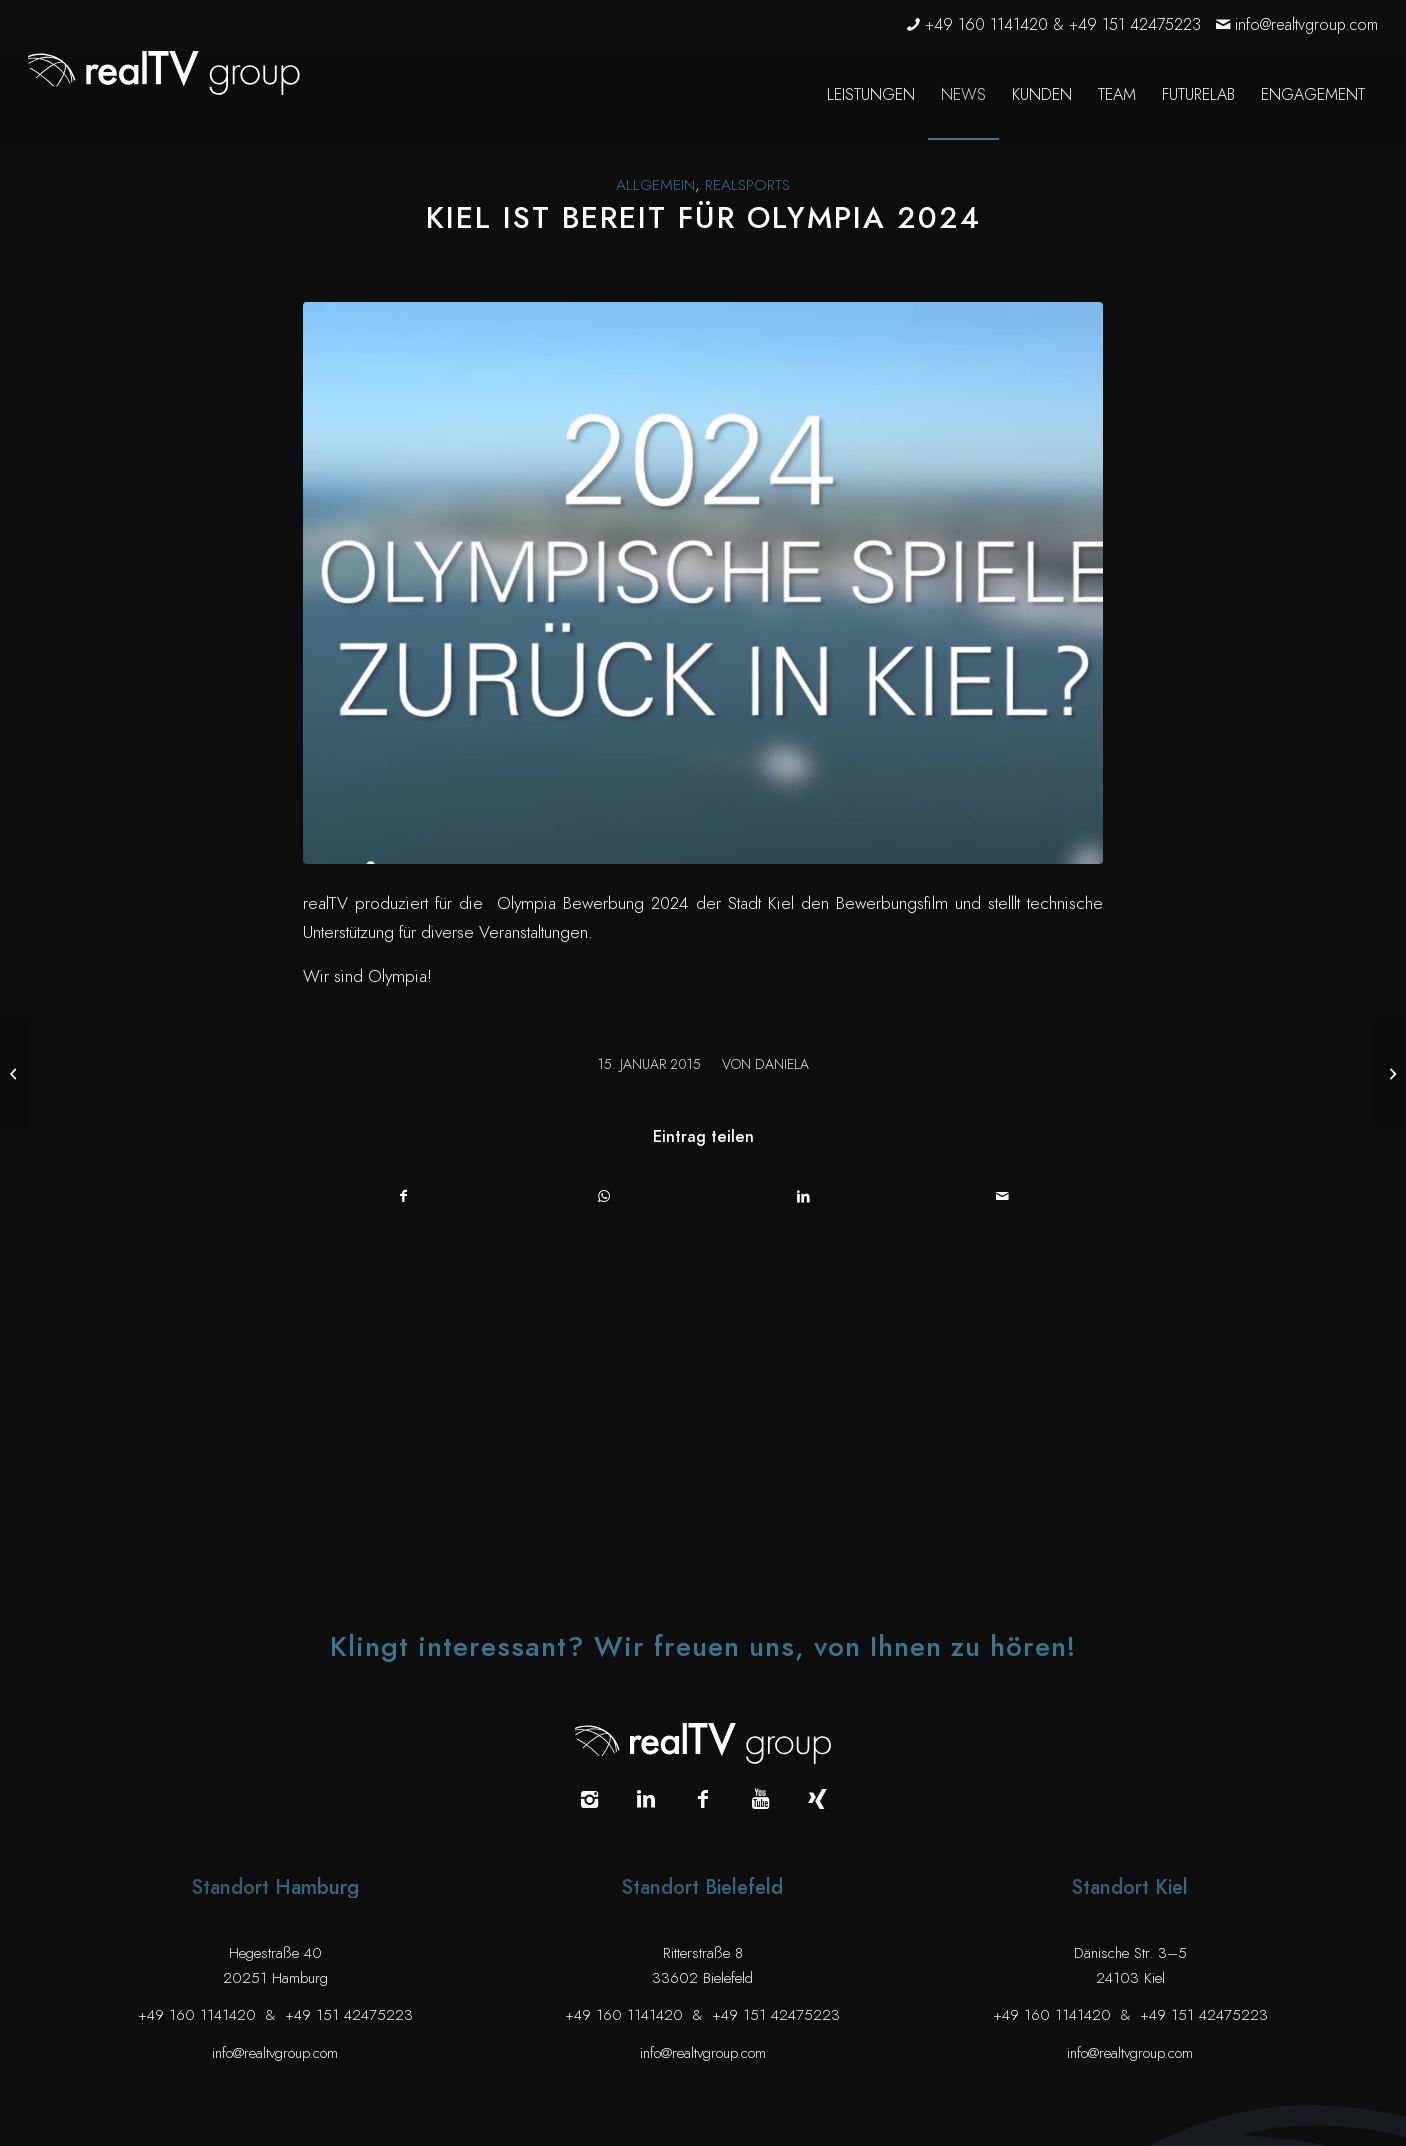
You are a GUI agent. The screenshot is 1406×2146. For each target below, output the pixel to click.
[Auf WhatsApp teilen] (604, 1196)
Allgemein (655, 184)
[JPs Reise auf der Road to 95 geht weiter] (1390, 1073)
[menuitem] (871, 95)
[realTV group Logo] (164, 73)
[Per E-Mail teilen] (1003, 1196)
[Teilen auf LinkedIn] (803, 1196)
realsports (747, 184)
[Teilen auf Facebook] (404, 1196)
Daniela (782, 1064)
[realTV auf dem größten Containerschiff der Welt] (15, 1073)
